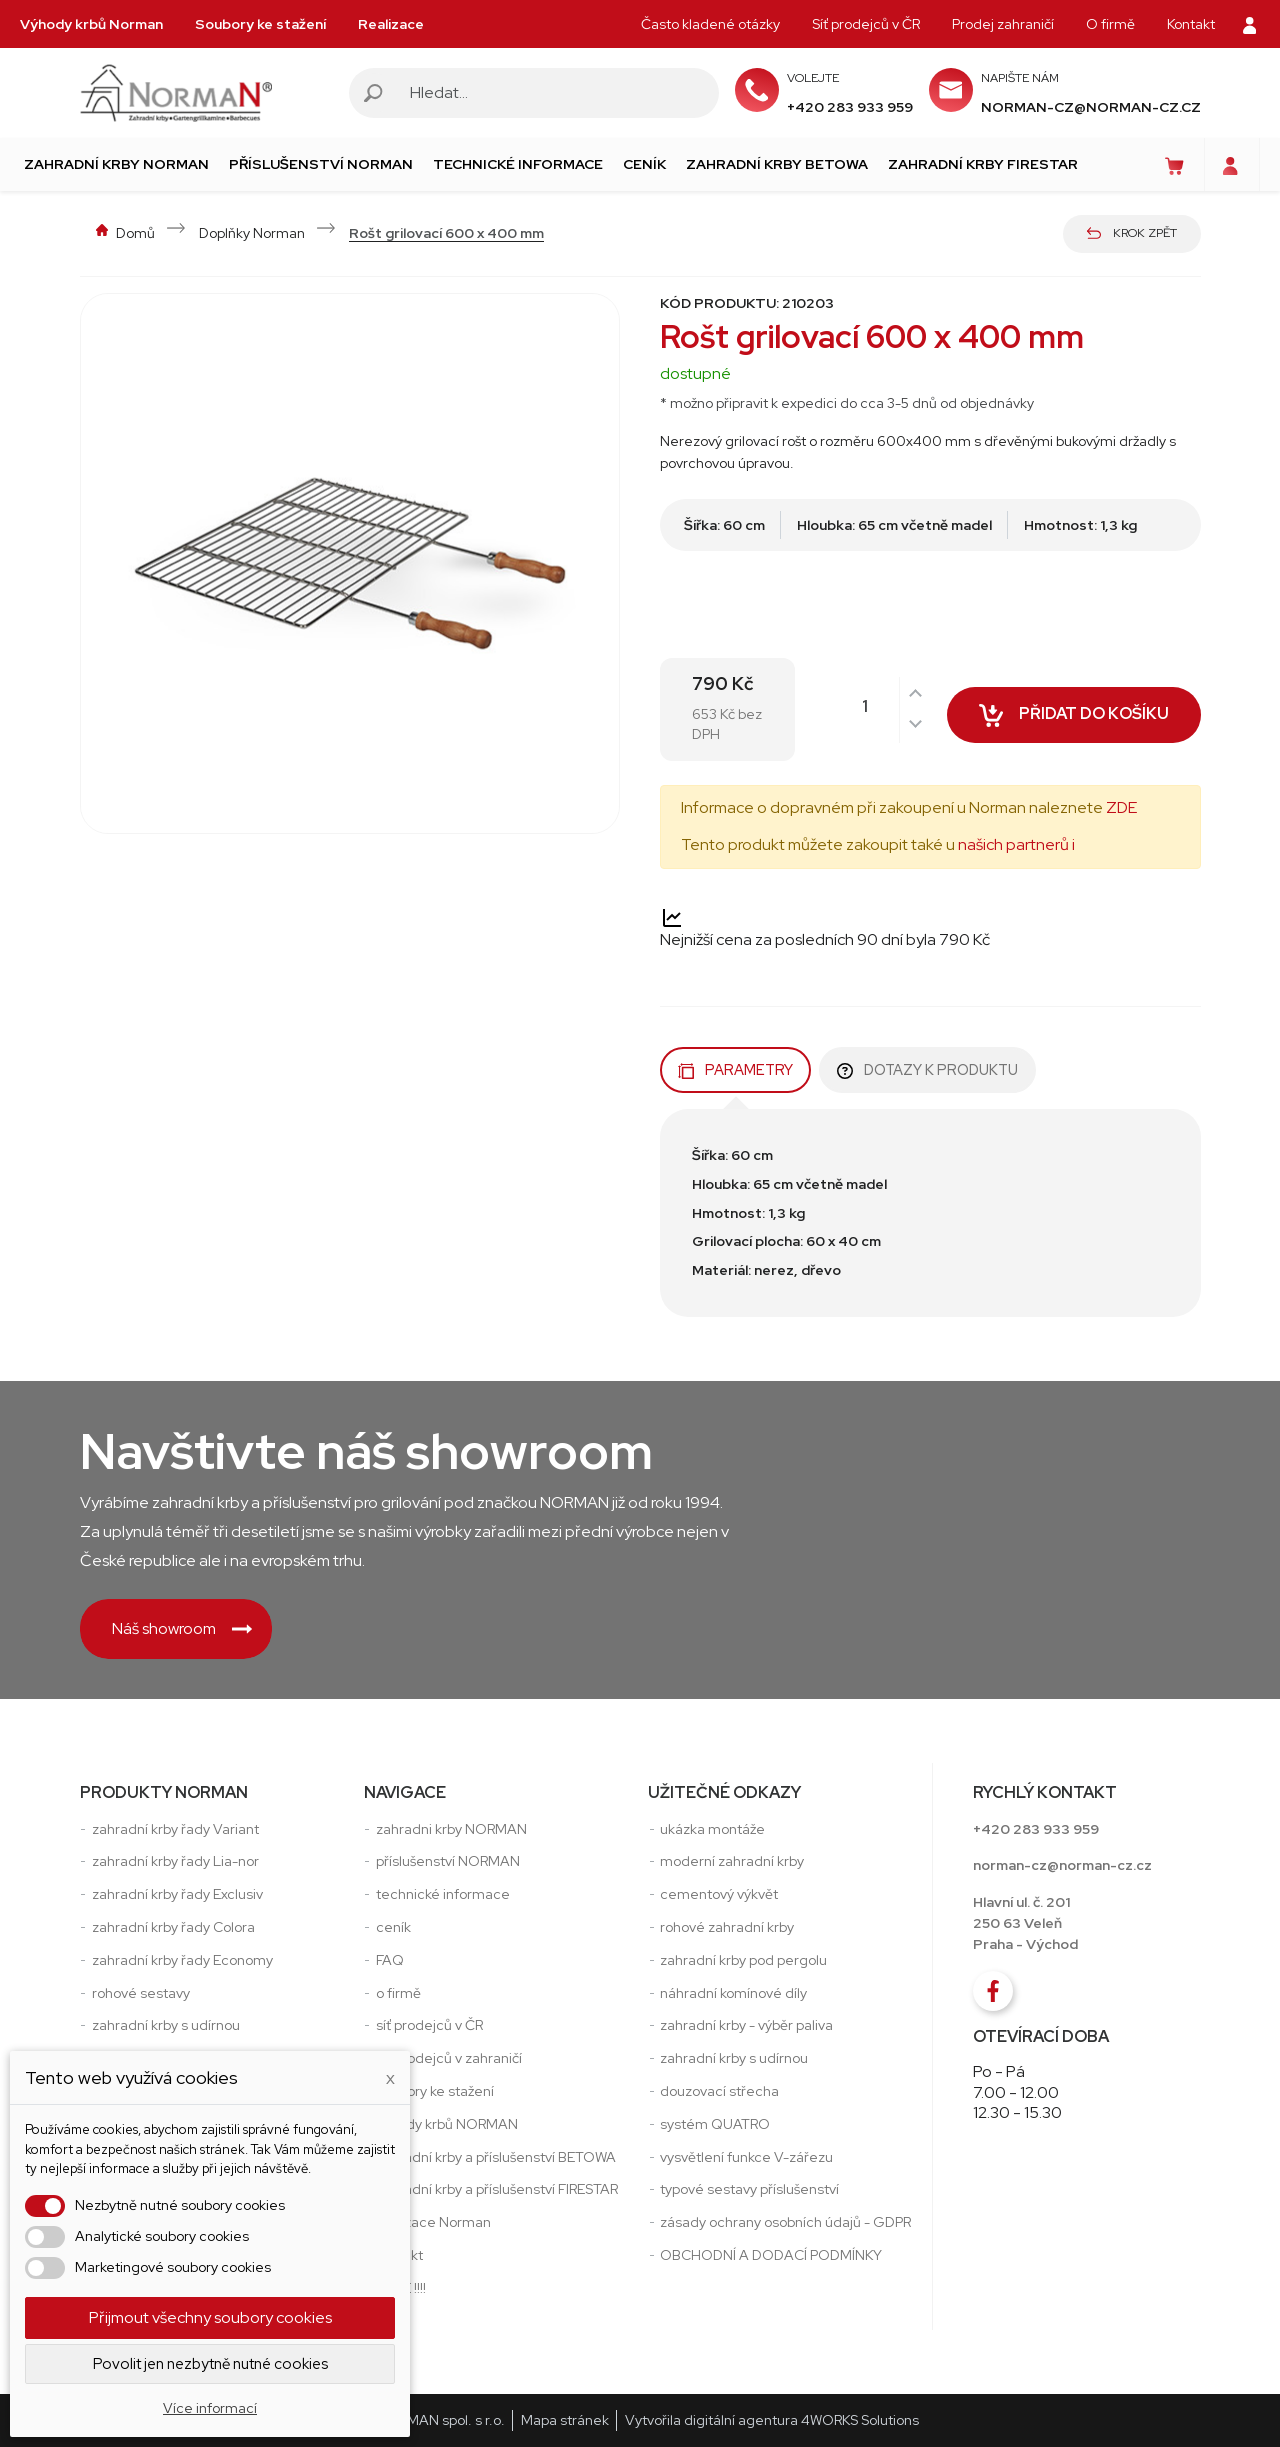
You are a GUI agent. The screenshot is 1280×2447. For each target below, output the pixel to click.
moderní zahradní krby (732, 1861)
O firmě (1110, 24)
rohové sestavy (141, 1993)
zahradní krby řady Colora (173, 1927)
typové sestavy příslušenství (749, 2189)
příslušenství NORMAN (448, 1861)
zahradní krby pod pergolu (743, 1960)
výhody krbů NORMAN (447, 2124)
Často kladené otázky (710, 24)
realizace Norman (433, 2222)
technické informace (443, 1894)
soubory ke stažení (435, 2091)
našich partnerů (1013, 844)
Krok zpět (1132, 233)
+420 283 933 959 (850, 107)
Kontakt (1191, 24)
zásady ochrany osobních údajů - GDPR (785, 2222)
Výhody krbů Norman (91, 24)
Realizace (391, 24)
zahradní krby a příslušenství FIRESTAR (497, 2189)
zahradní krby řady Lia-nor (175, 1861)
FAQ (390, 1960)
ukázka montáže (712, 1829)
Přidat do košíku (1074, 719)
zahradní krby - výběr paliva (746, 2025)
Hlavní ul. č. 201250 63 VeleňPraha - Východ (1025, 1923)
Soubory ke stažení (260, 24)
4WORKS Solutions (860, 2420)
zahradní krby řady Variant (175, 1829)
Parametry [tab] (735, 1069)
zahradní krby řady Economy (182, 1960)
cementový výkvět (719, 1894)
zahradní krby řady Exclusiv (177, 1894)
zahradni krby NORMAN (451, 1829)
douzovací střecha (719, 2091)
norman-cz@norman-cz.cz (1091, 107)
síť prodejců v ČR (429, 2025)
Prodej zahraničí (1003, 24)
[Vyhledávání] (554, 93)
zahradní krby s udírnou (166, 2025)
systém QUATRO (715, 2124)
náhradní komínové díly (733, 1993)
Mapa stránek (565, 2420)
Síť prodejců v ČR (866, 24)
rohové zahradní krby (727, 1927)
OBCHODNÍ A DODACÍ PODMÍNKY (771, 2255)
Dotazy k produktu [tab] (927, 1069)
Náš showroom (182, 1628)
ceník (393, 1927)
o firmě (398, 1993)
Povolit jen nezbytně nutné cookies (210, 2364)
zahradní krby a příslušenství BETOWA (496, 2157)
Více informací (210, 2408)
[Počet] (883, 707)
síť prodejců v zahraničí (449, 2058)
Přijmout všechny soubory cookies (210, 2317)
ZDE (1121, 807)
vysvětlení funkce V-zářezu (746, 2157)
